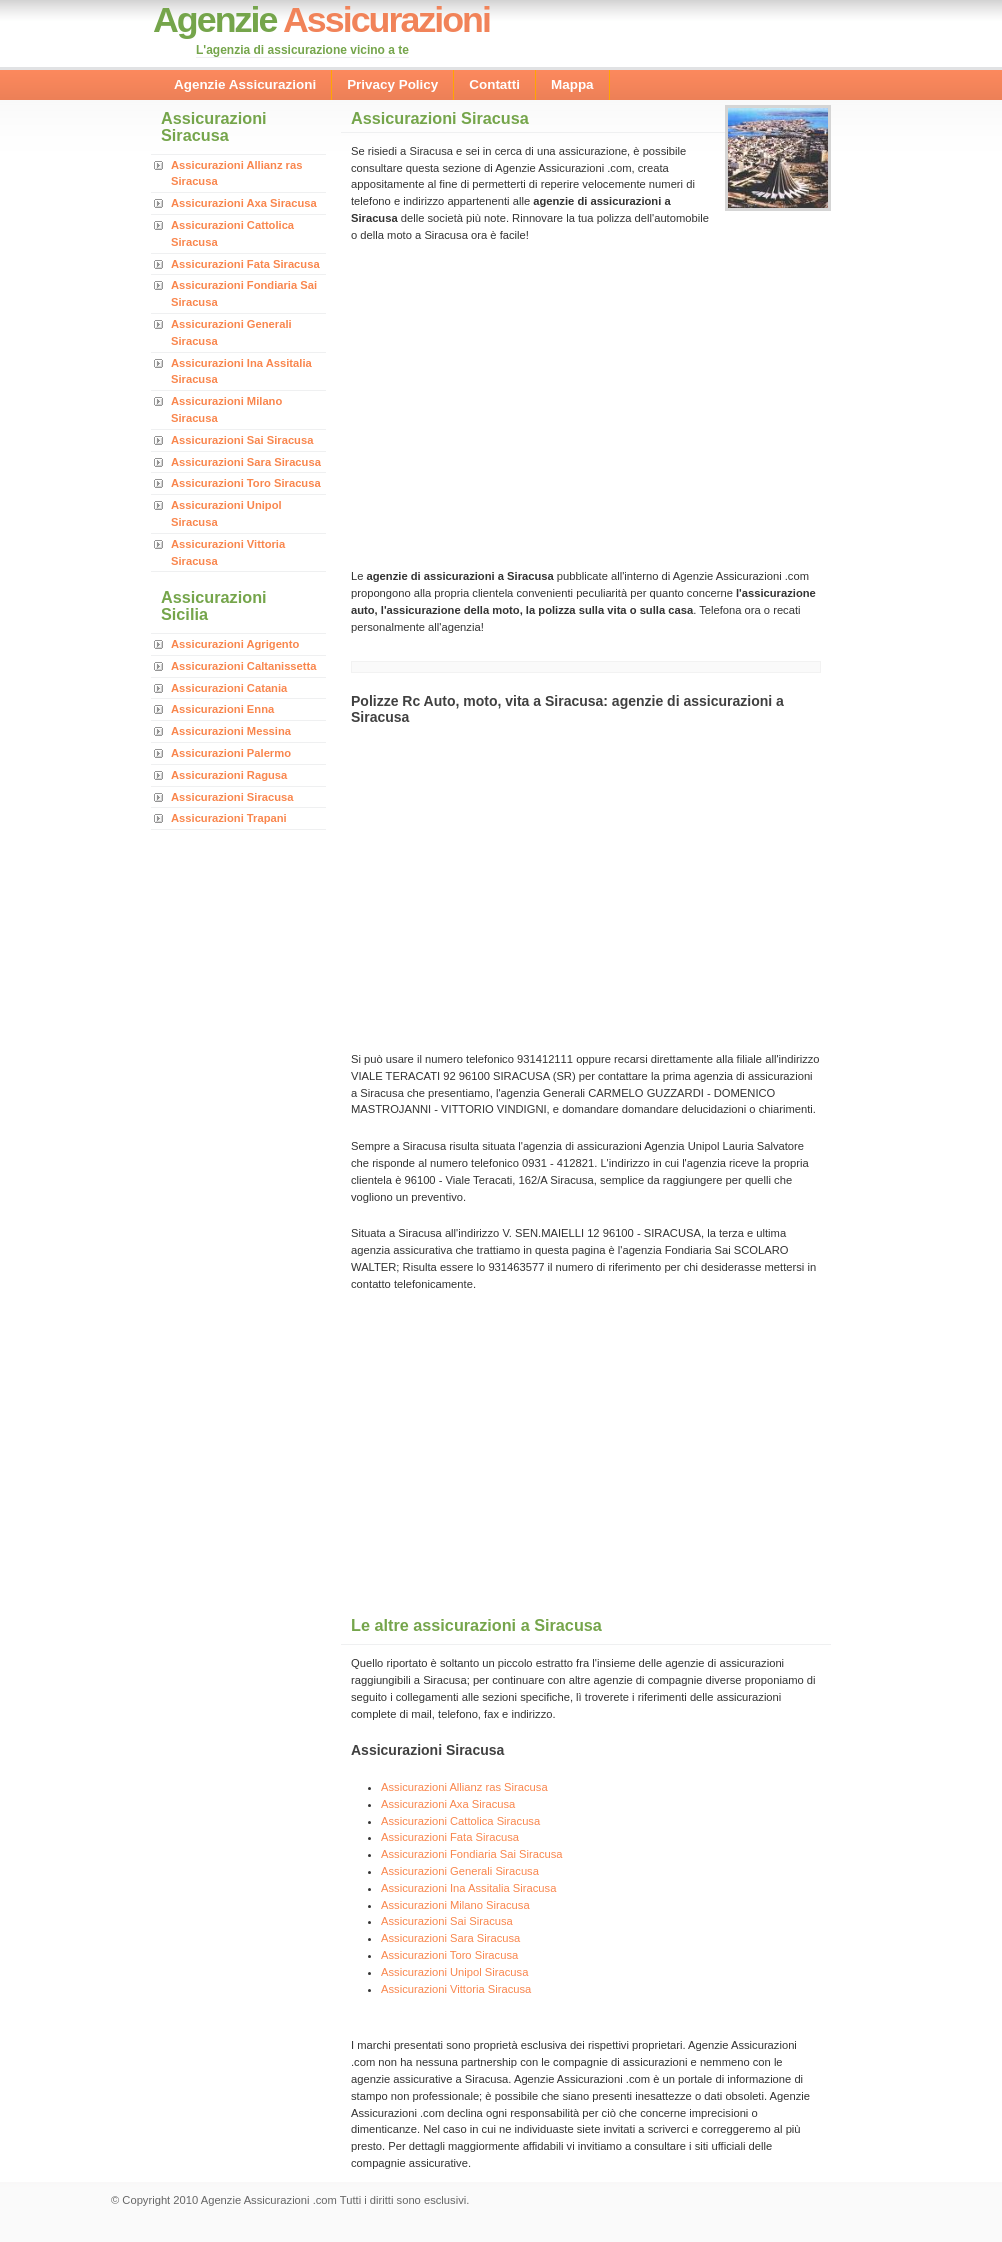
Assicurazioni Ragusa (229, 775)
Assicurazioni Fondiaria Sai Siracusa (472, 1854)
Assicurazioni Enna (222, 709)
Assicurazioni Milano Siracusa (455, 1905)
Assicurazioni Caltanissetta (244, 666)
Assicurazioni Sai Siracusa (242, 440)
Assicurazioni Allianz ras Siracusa (464, 1787)
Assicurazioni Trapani (229, 818)
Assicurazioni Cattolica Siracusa (460, 1821)
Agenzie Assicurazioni (245, 84)
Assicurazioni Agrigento (235, 644)
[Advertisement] (519, 404)
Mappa (572, 84)
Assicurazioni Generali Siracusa (460, 1871)
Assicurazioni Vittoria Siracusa (456, 1989)
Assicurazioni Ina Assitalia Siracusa (468, 1888)
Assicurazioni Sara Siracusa (246, 462)
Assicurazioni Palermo (231, 753)
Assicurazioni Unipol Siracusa (454, 1972)
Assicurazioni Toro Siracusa (246, 483)
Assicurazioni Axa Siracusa (244, 203)
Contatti (494, 84)
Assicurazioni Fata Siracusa (245, 264)
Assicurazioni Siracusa (232, 797)
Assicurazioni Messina (231, 731)
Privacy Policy (392, 84)
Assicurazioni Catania (229, 688)
